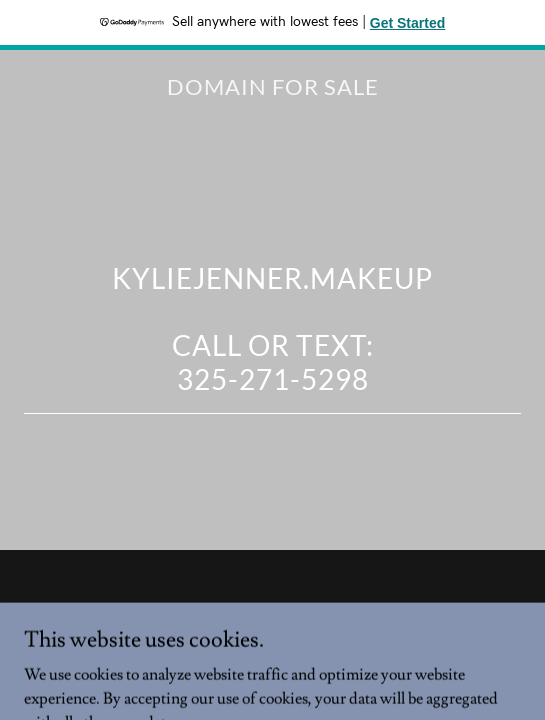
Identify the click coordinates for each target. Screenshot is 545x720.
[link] (273, 90)
